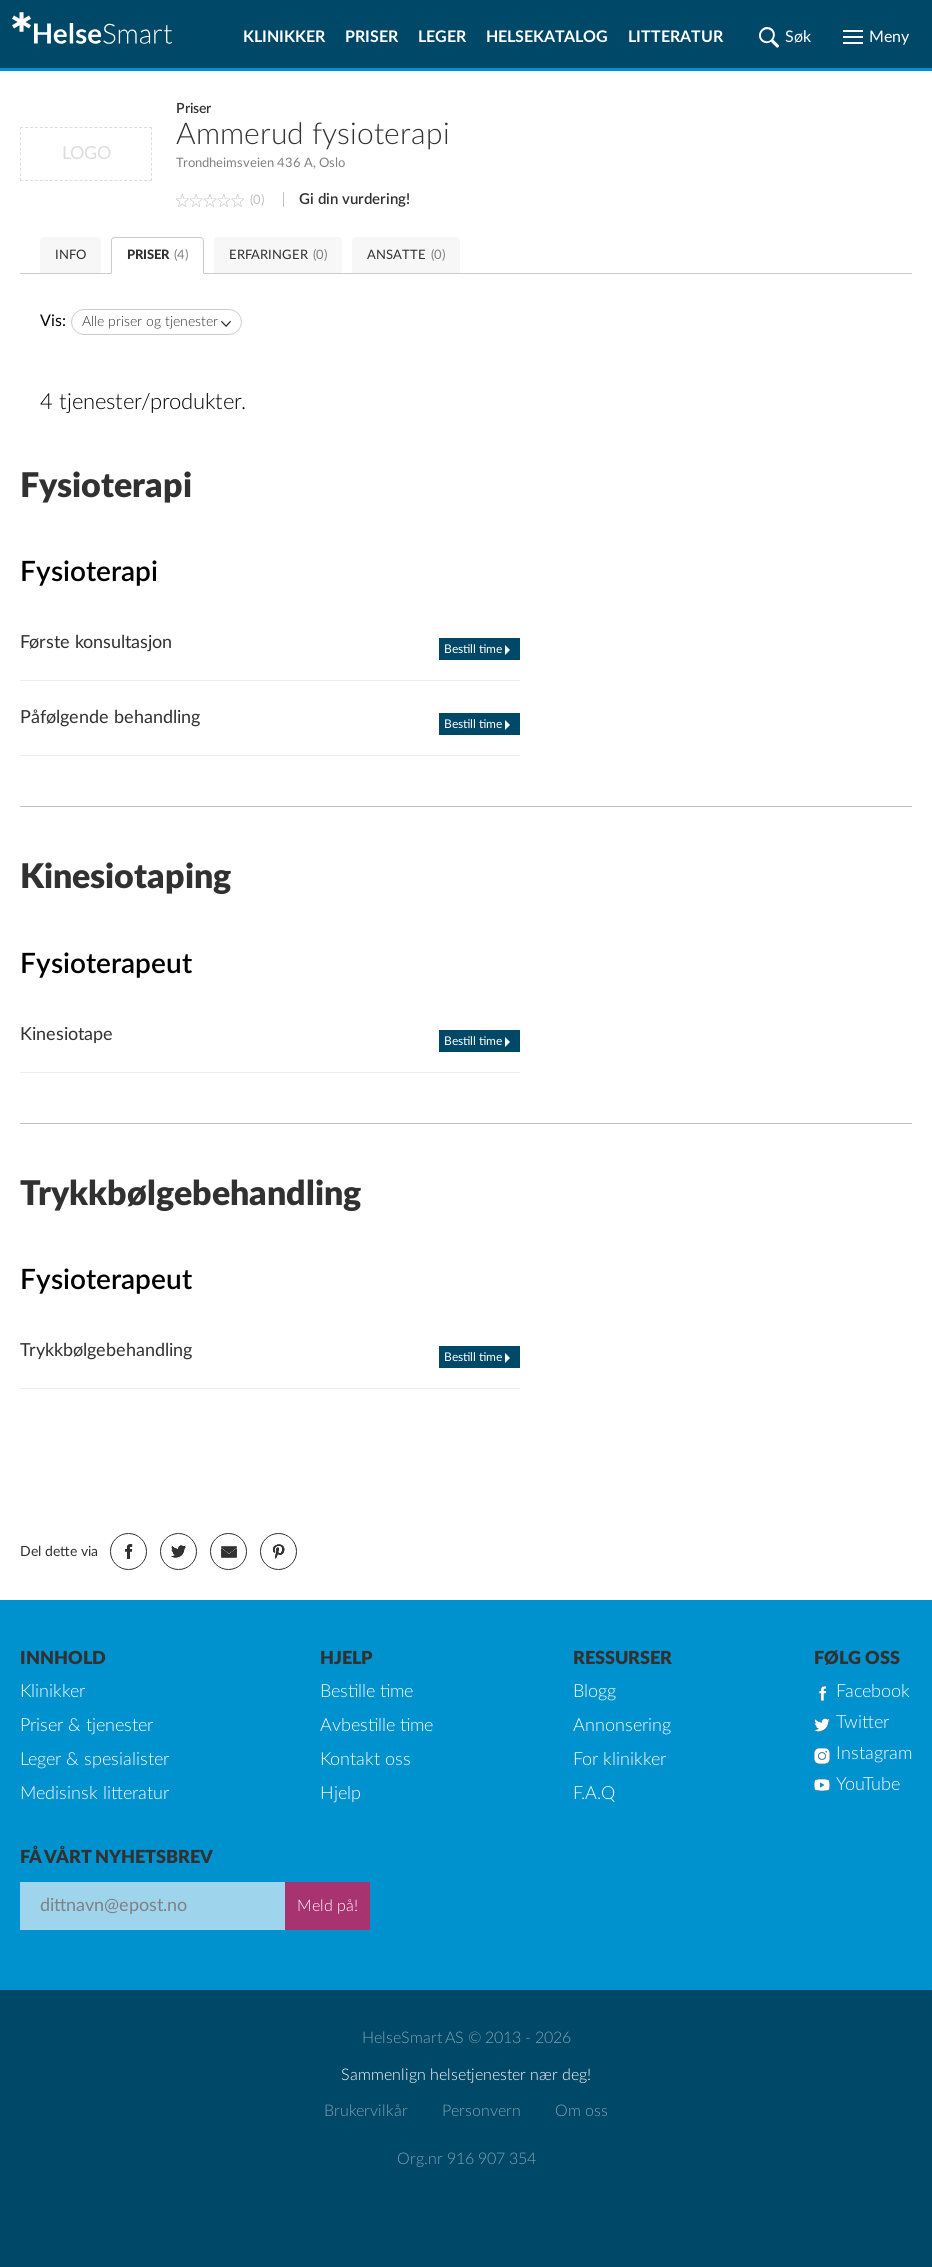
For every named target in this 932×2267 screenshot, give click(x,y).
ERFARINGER (278, 255)
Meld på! (327, 1906)
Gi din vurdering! (354, 199)
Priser (371, 37)
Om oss (581, 2111)
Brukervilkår (366, 2111)
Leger (442, 37)
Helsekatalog (547, 37)
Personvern (481, 2111)
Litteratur (675, 37)
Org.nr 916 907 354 (466, 2159)
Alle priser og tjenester (150, 322)
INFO (70, 255)
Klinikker (284, 37)
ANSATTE (406, 255)
